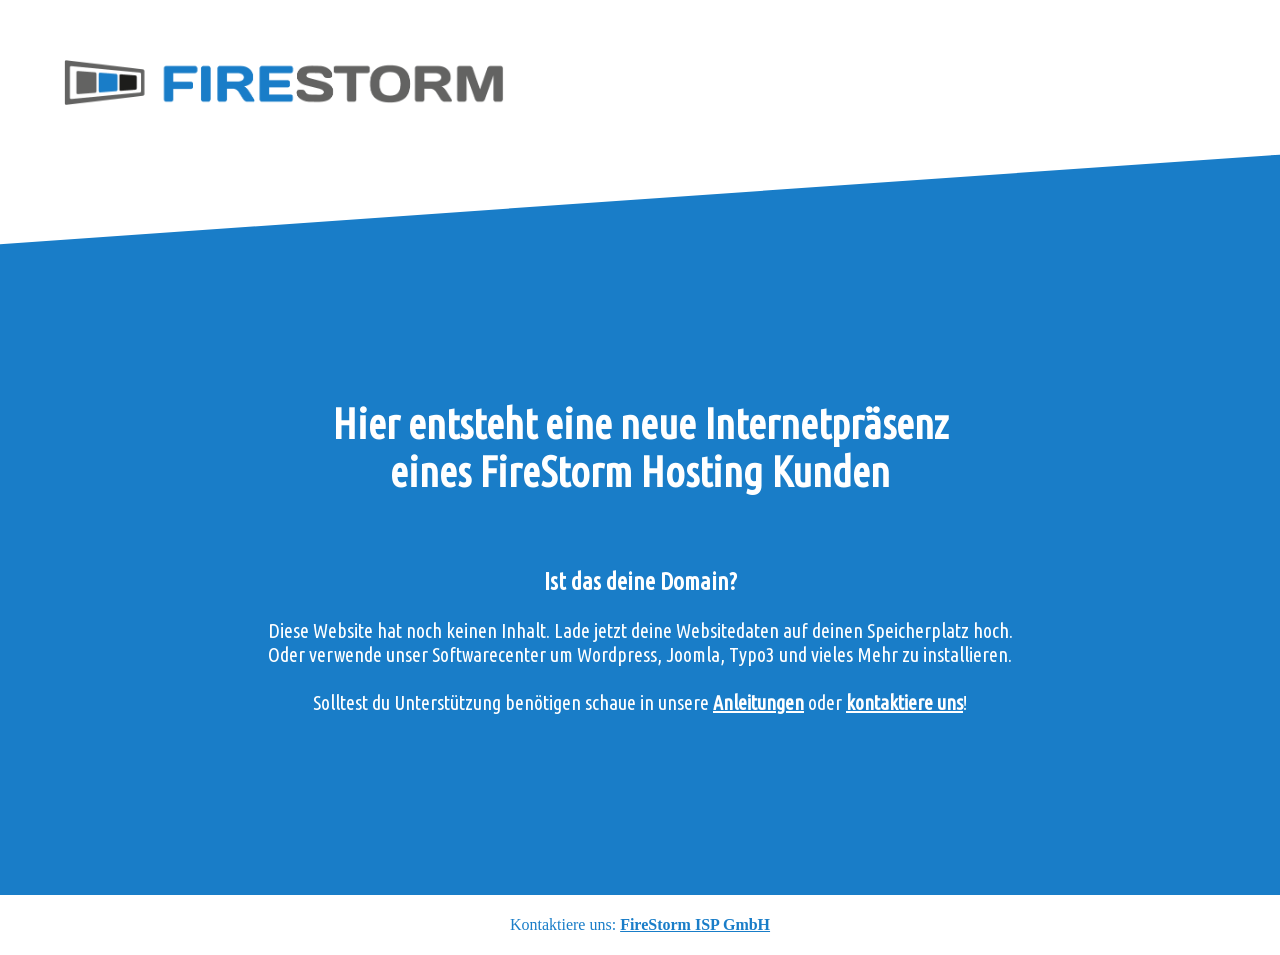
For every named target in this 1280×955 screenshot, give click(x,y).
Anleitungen (758, 702)
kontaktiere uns (904, 702)
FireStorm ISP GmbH (695, 924)
